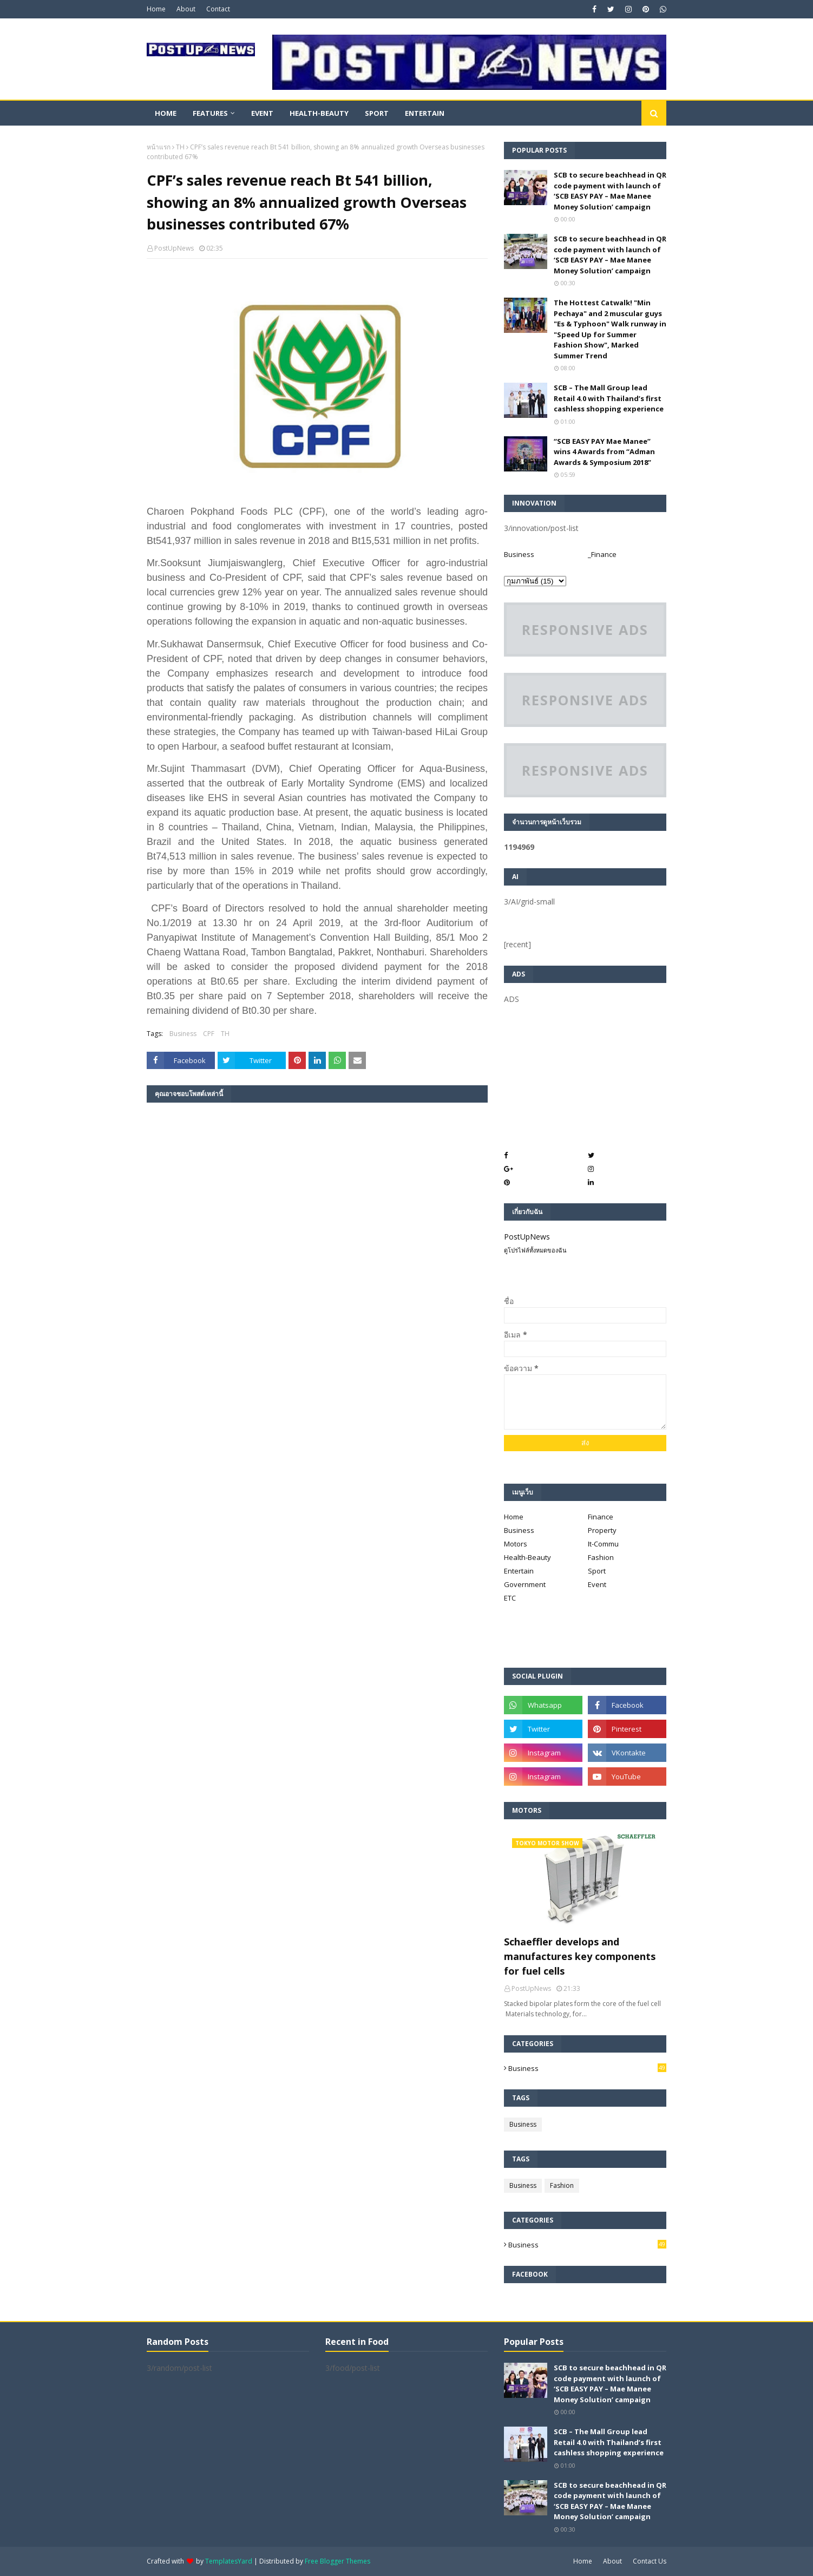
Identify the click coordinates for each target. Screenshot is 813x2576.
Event (597, 1584)
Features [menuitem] (210, 113)
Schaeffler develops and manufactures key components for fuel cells (579, 1956)
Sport (597, 1571)
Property (602, 1530)
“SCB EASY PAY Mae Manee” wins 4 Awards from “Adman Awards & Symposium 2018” (604, 451)
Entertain (519, 1571)
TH (180, 147)
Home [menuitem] (165, 113)
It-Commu (603, 1544)
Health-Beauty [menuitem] (319, 113)
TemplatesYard (228, 2561)
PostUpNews (174, 248)
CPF (208, 1033)
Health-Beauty (527, 1557)
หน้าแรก (159, 147)
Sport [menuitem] (377, 113)
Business (182, 1033)
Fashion (601, 1557)
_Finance (602, 554)
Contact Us (649, 2561)
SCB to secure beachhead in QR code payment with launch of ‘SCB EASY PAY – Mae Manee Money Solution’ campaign (610, 191)
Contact (218, 9)
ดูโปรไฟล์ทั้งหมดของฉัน (535, 1250)
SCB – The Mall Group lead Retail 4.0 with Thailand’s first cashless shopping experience (609, 398)
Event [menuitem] (262, 113)
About (185, 9)
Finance (600, 1517)
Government (525, 1584)
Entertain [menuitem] (424, 113)
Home (156, 9)
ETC (510, 1598)
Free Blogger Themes (337, 2561)
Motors (515, 1544)
